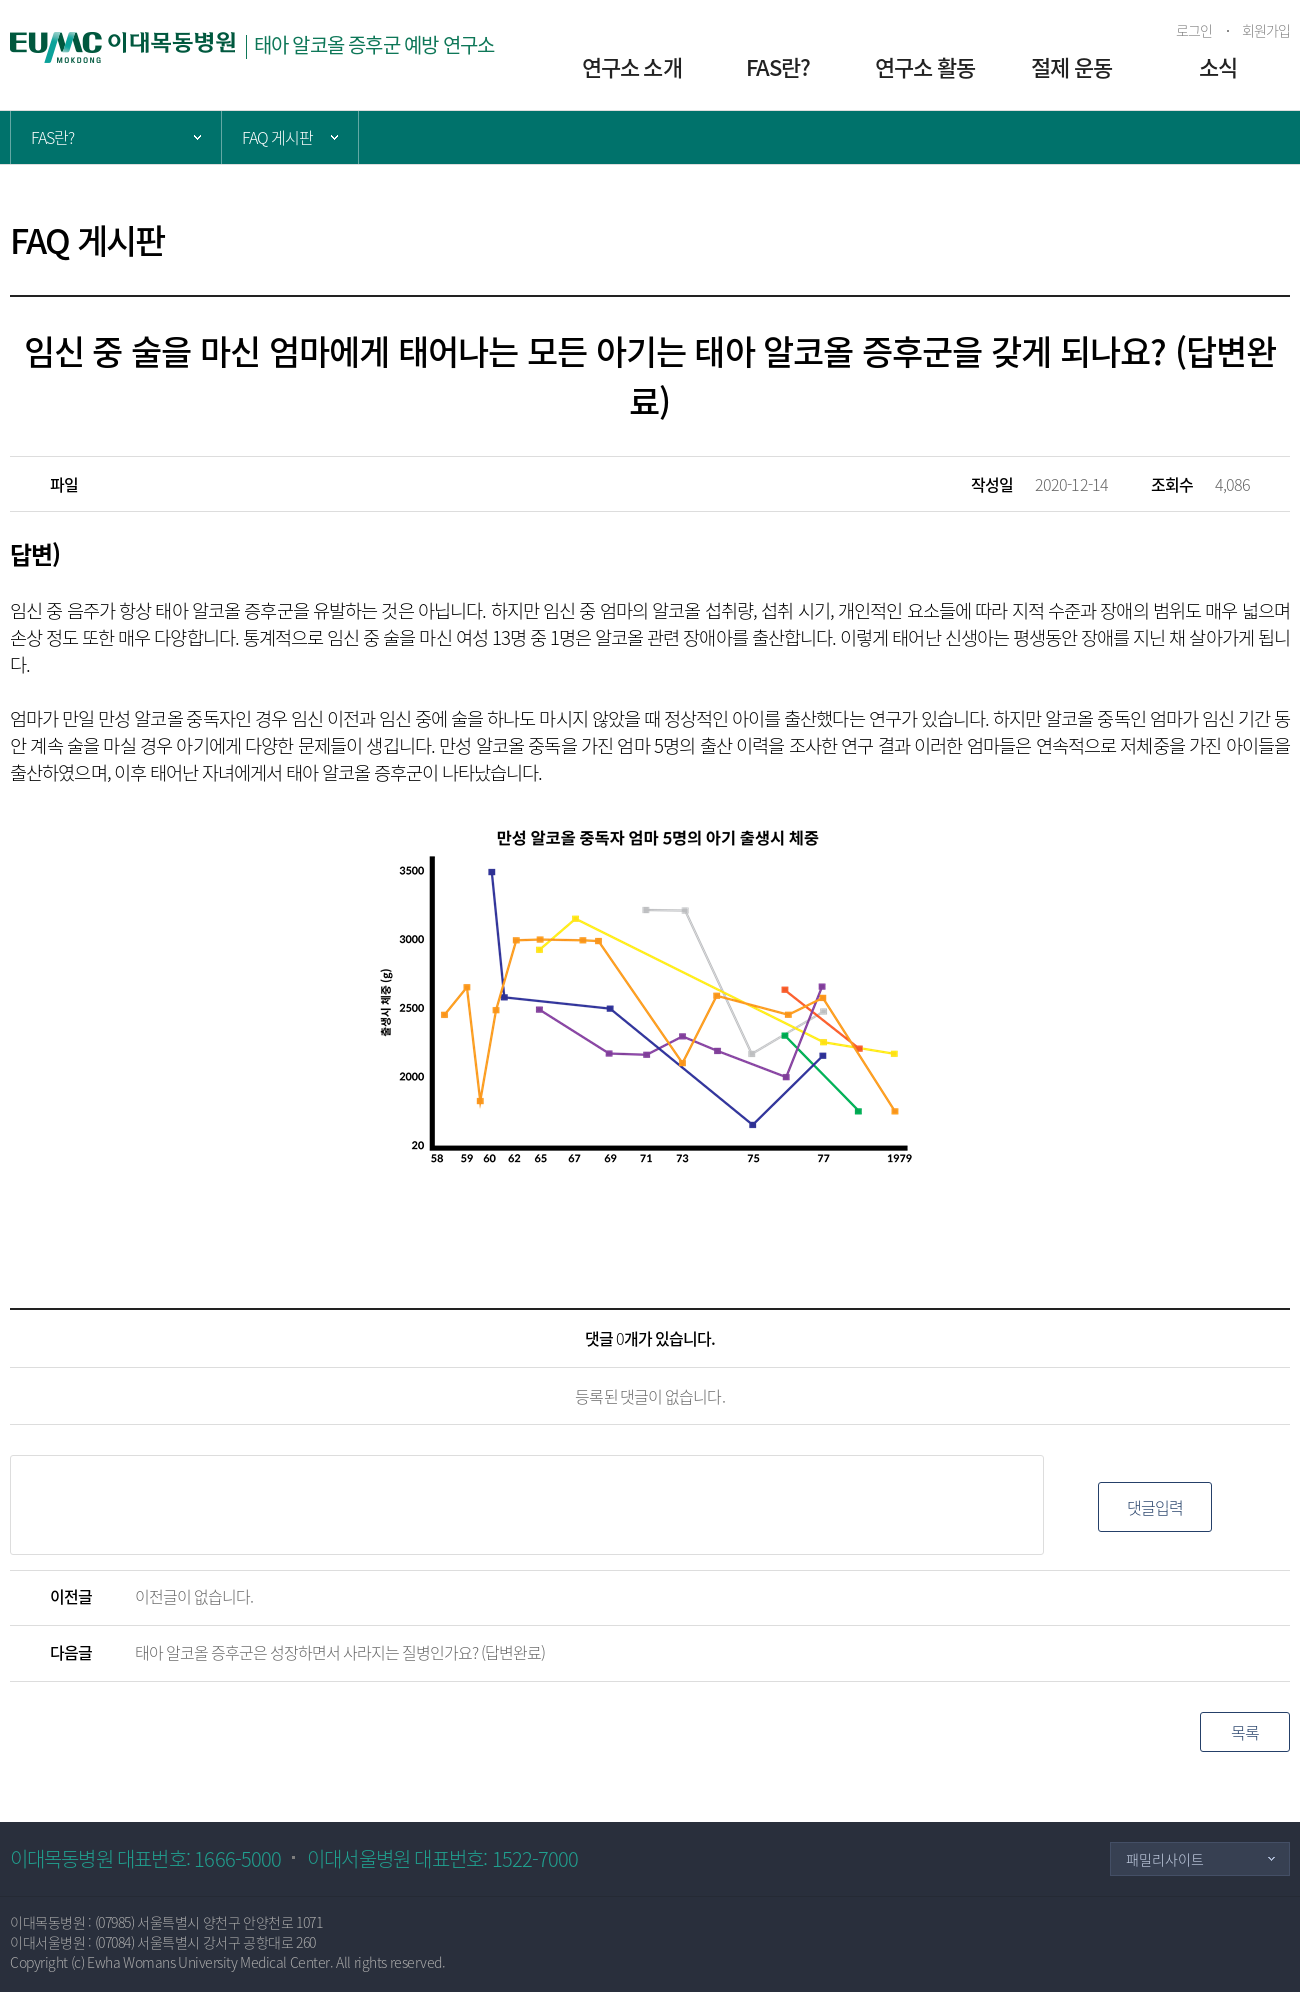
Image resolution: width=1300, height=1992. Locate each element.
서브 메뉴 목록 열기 (290, 137)
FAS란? (778, 66)
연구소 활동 (925, 66)
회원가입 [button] (1266, 30)
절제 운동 (1071, 66)
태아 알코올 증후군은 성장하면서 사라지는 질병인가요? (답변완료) (340, 1652)
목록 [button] (1245, 1732)
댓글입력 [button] (1155, 1507)
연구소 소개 (632, 66)
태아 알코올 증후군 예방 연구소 (374, 44)
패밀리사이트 (1165, 1859)
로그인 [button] (1194, 30)
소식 (1218, 66)
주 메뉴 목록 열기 (116, 137)
